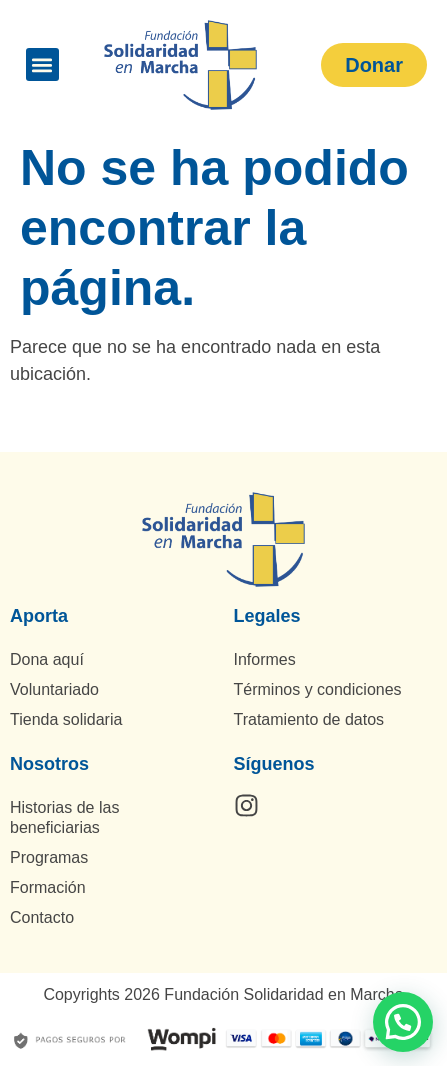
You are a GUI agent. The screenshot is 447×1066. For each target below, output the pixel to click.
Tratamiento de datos (309, 719)
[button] (42, 64)
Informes (265, 659)
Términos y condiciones (318, 689)
